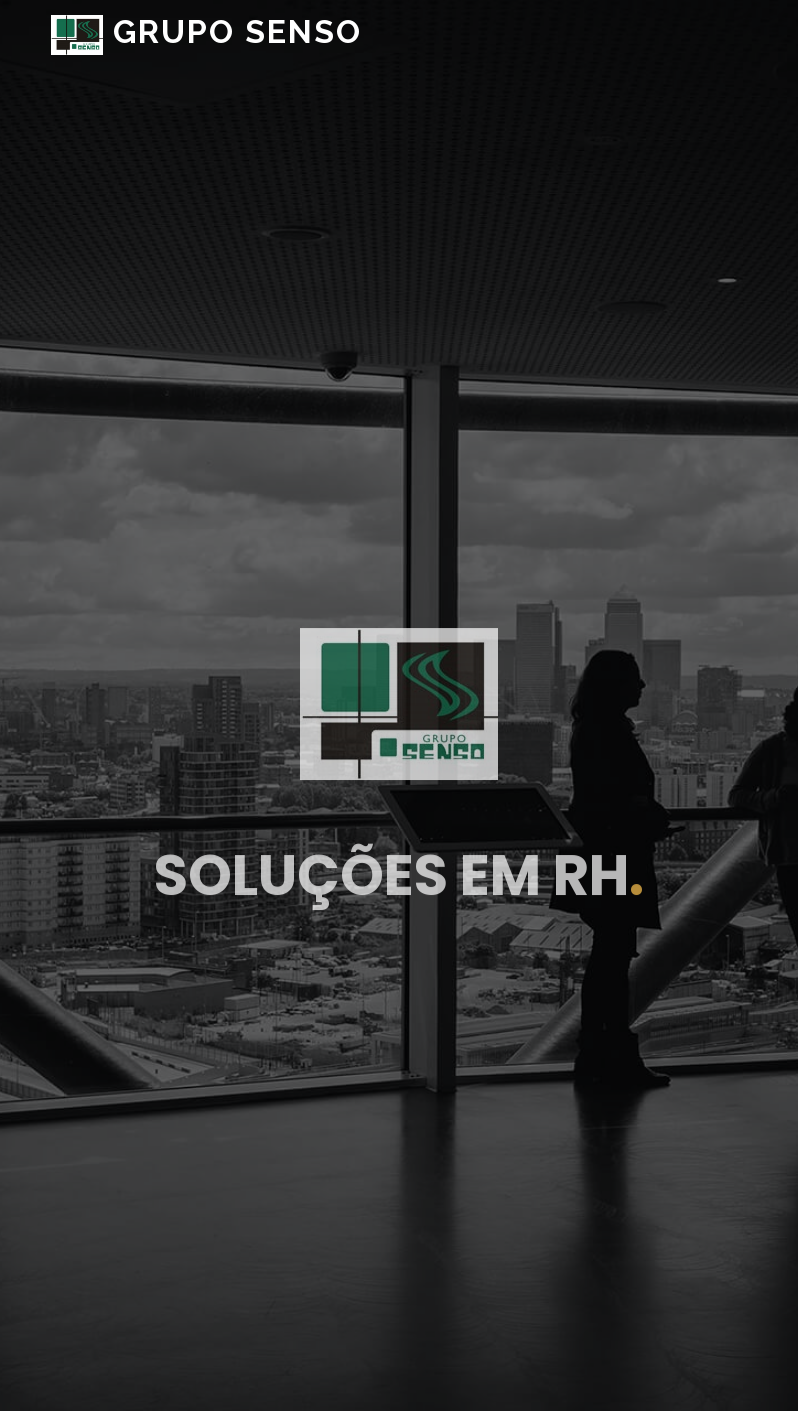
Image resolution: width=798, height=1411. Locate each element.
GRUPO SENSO (206, 31)
